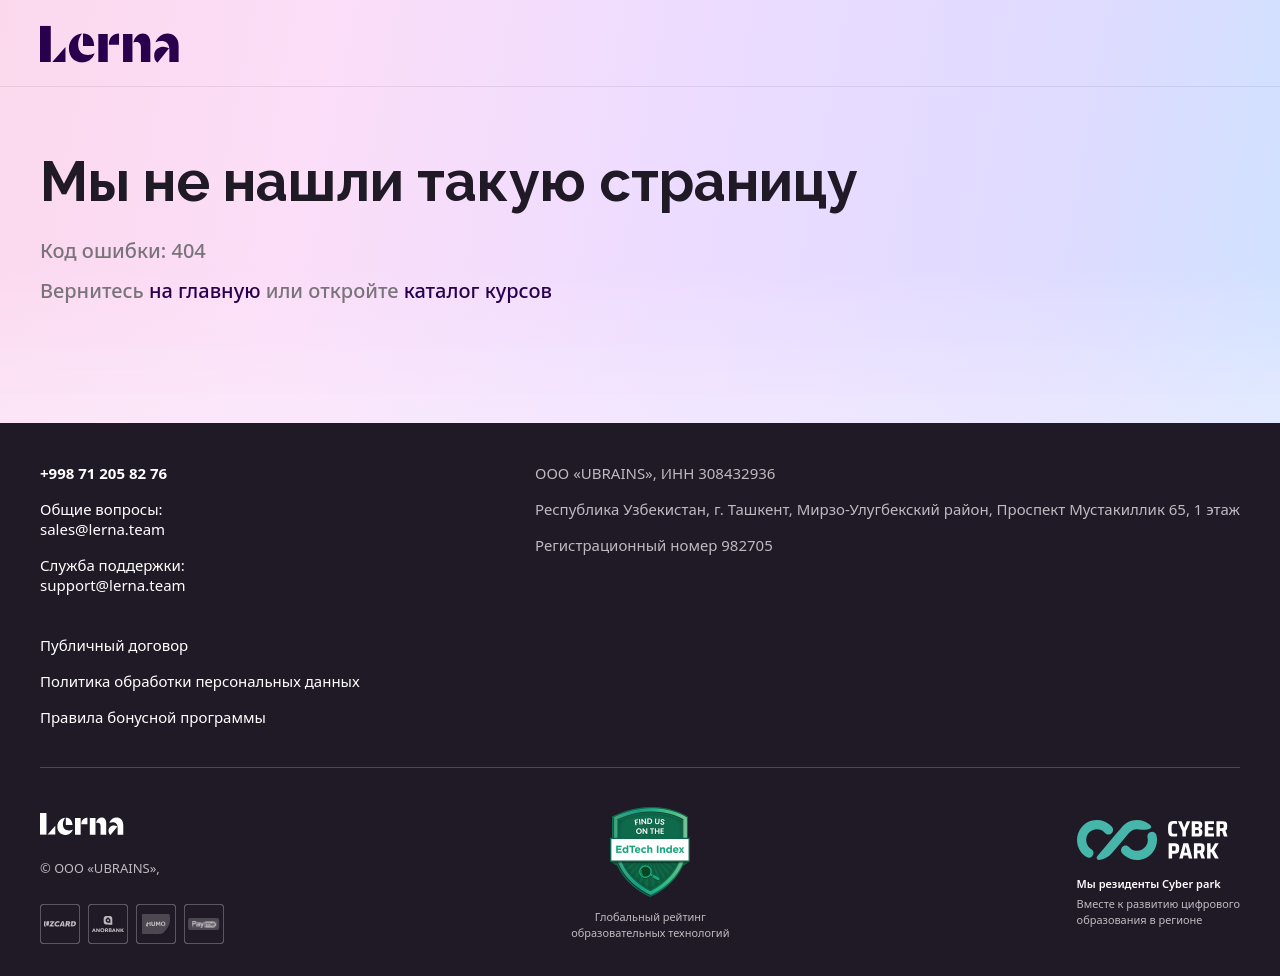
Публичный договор (114, 645)
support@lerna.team (113, 585)
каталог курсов (478, 290)
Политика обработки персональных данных (200, 681)
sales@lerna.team (102, 529)
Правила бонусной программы (153, 717)
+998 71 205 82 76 (103, 473)
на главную (205, 290)
